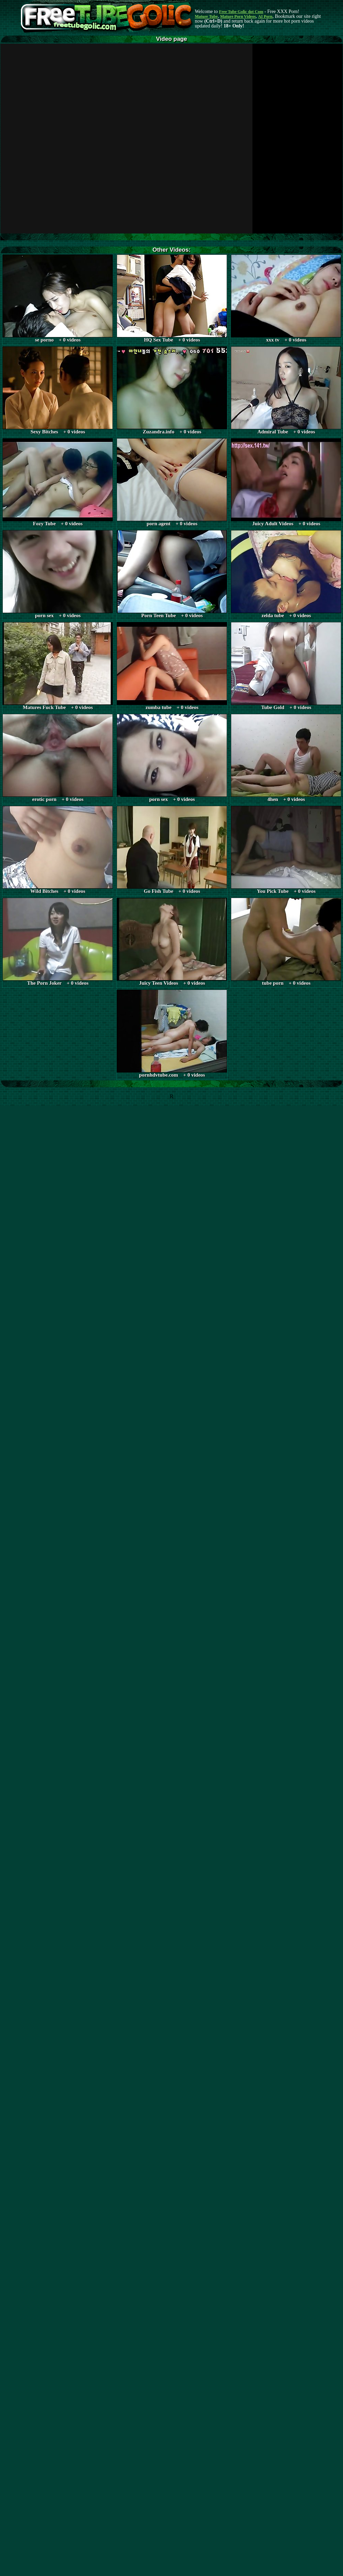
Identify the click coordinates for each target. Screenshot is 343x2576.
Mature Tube (206, 16)
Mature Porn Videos (238, 16)
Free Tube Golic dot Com (241, 11)
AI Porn (265, 16)
